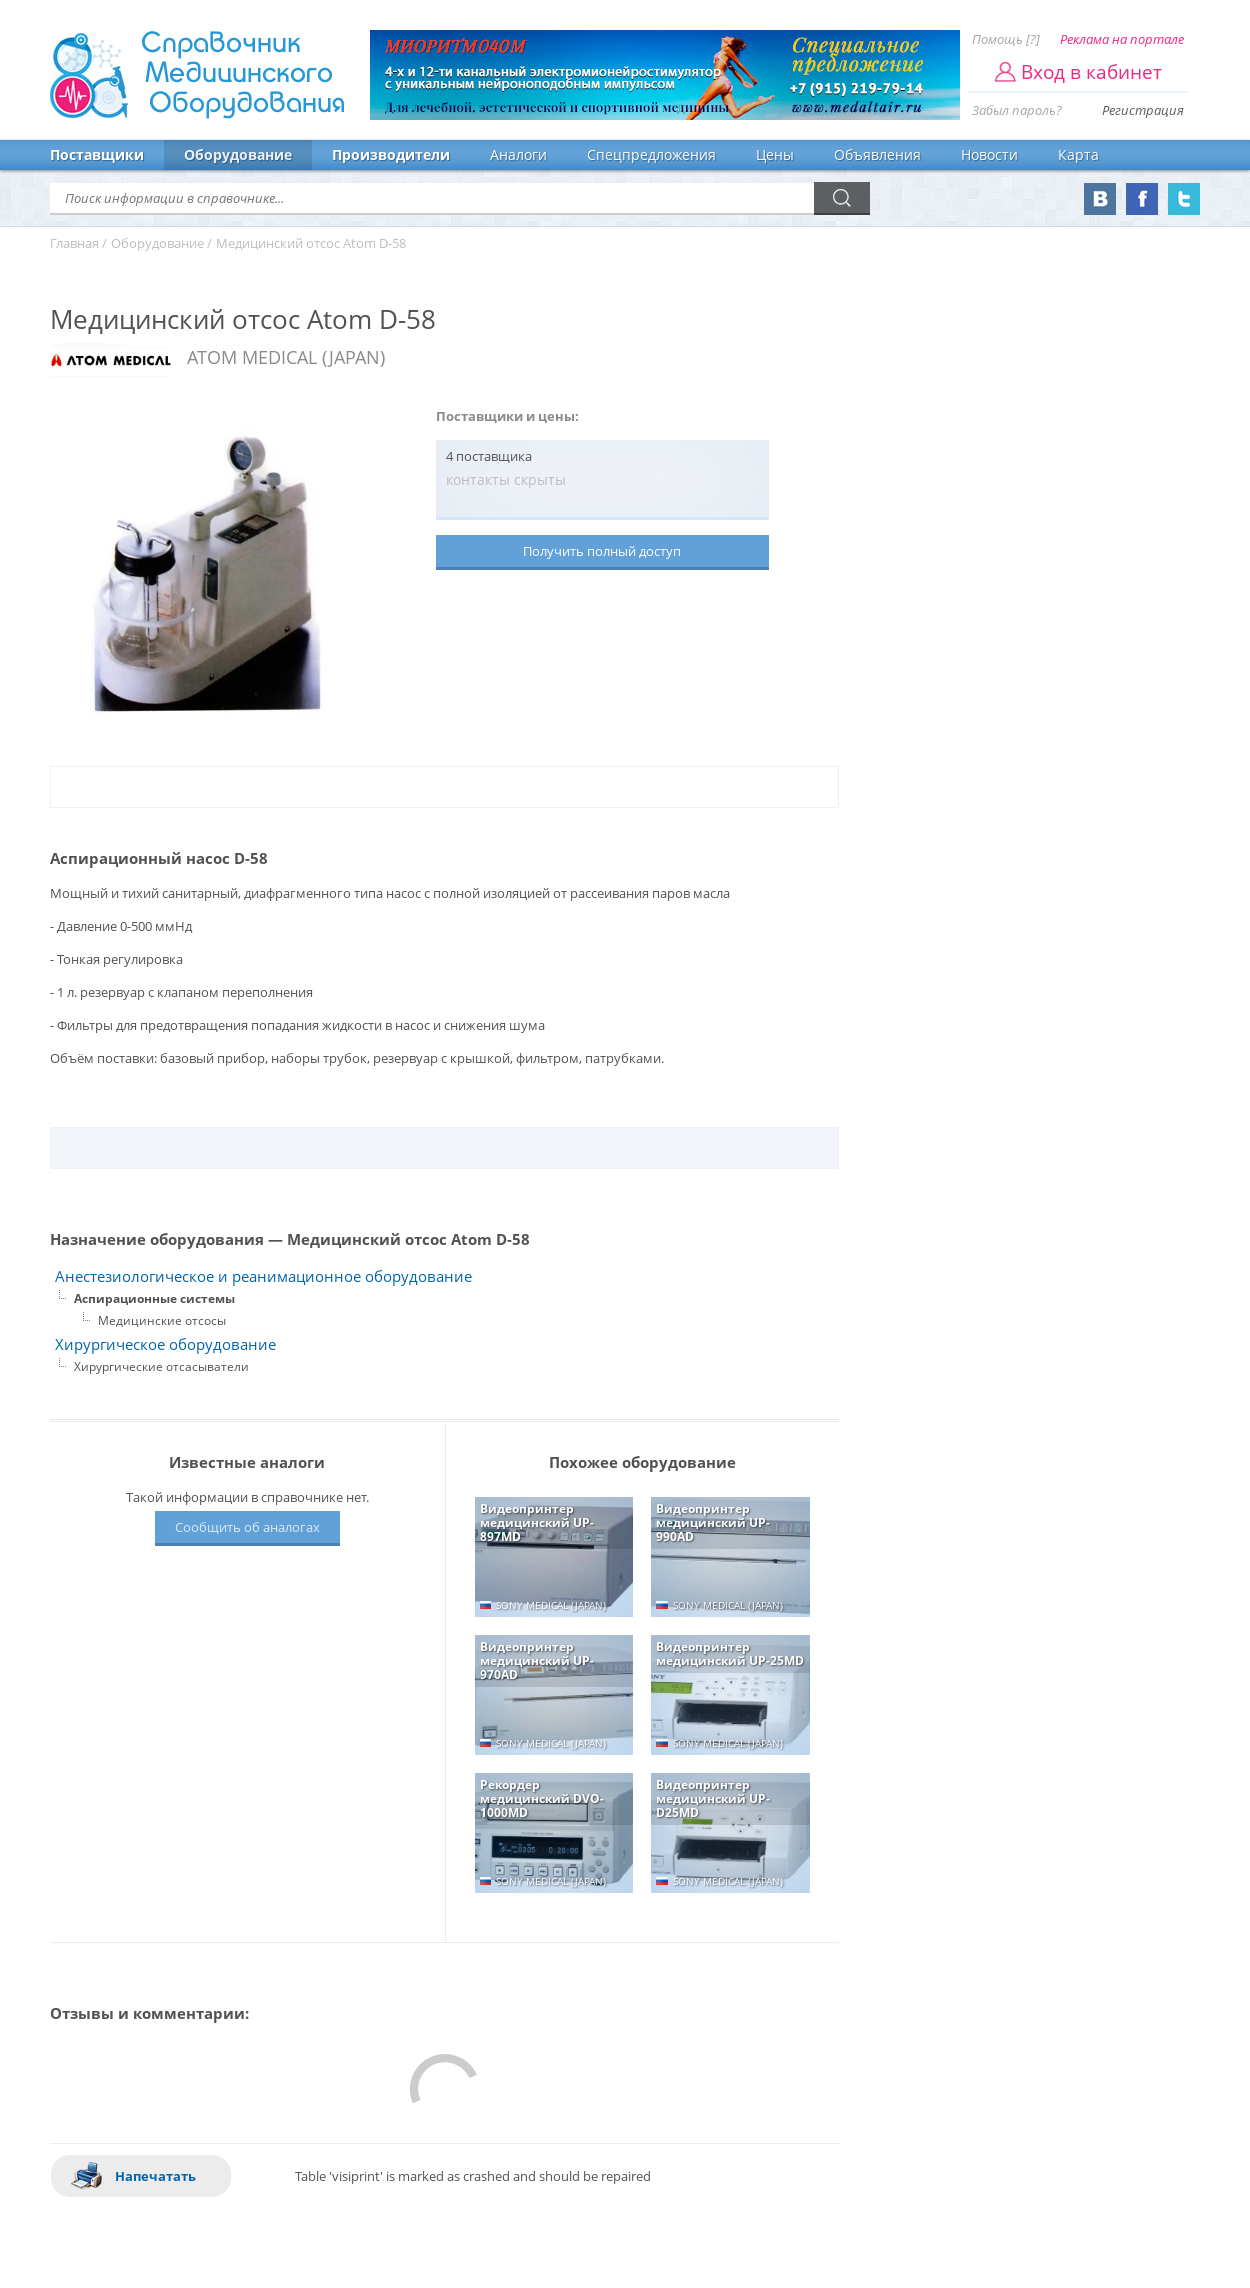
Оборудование (238, 154)
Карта (1078, 154)
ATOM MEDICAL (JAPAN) (286, 357)
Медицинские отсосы (162, 1320)
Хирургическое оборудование (165, 1344)
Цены (775, 154)
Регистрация (1143, 110)
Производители (391, 154)
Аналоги (518, 154)
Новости (989, 154)
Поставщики (97, 154)
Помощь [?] (1006, 39)
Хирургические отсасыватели (161, 1366)
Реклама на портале (1122, 39)
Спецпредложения (651, 154)
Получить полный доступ (602, 551)
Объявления (877, 154)
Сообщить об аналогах (247, 1527)
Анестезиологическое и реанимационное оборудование (263, 1276)
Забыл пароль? (1017, 110)
